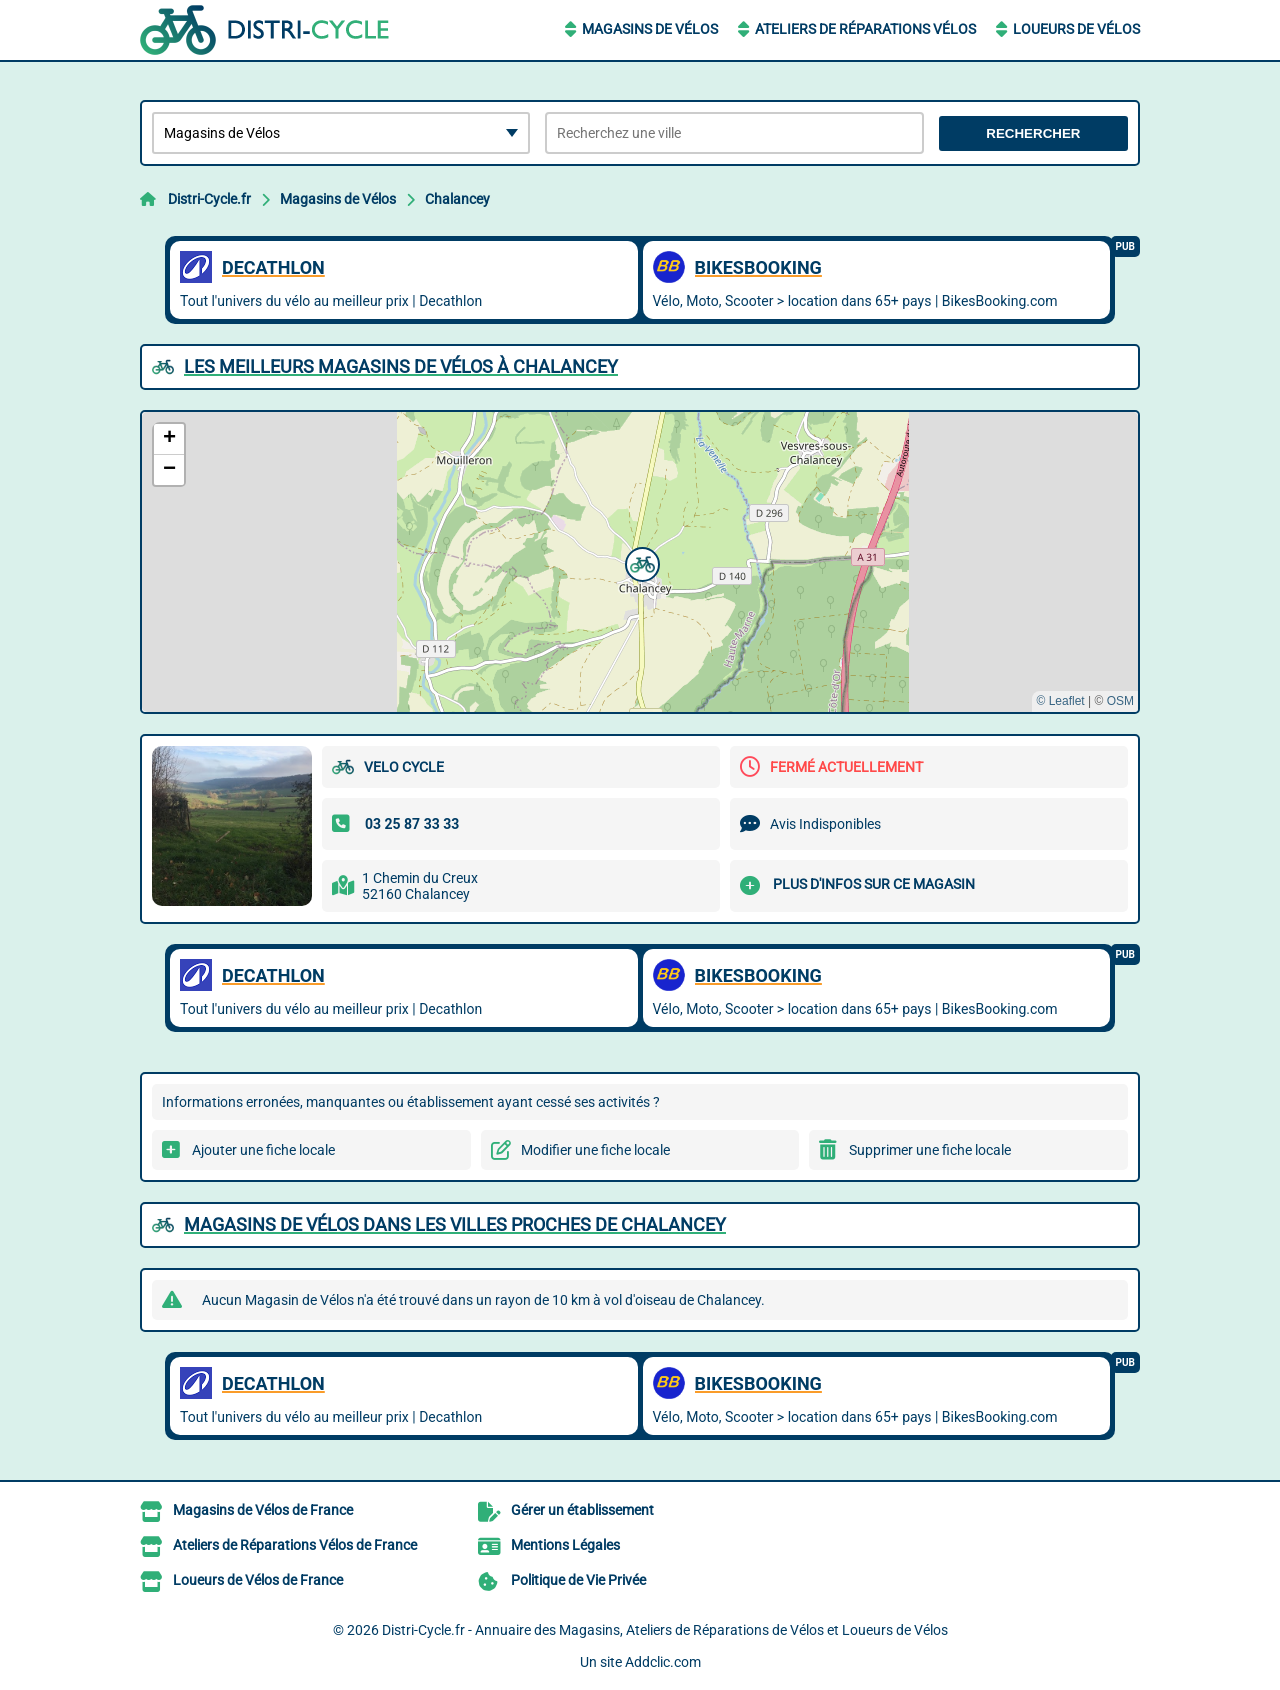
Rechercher (1033, 133)
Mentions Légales (565, 1545)
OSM (1120, 701)
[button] (640, 562)
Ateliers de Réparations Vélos (865, 29)
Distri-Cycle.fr (209, 199)
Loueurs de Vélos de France (258, 1580)
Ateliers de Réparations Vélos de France (295, 1545)
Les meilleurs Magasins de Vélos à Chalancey (401, 366)
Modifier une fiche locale (595, 1150)
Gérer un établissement (582, 1510)
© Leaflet (1060, 701)
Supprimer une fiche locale (930, 1150)
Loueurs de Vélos (1076, 29)
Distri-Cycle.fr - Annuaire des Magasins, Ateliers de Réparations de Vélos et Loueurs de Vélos (665, 1630)
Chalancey (457, 199)
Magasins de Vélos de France (263, 1510)
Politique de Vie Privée (578, 1580)
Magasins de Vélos (650, 29)
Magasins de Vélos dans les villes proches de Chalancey (455, 1224)
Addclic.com (663, 1662)
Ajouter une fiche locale (263, 1150)
